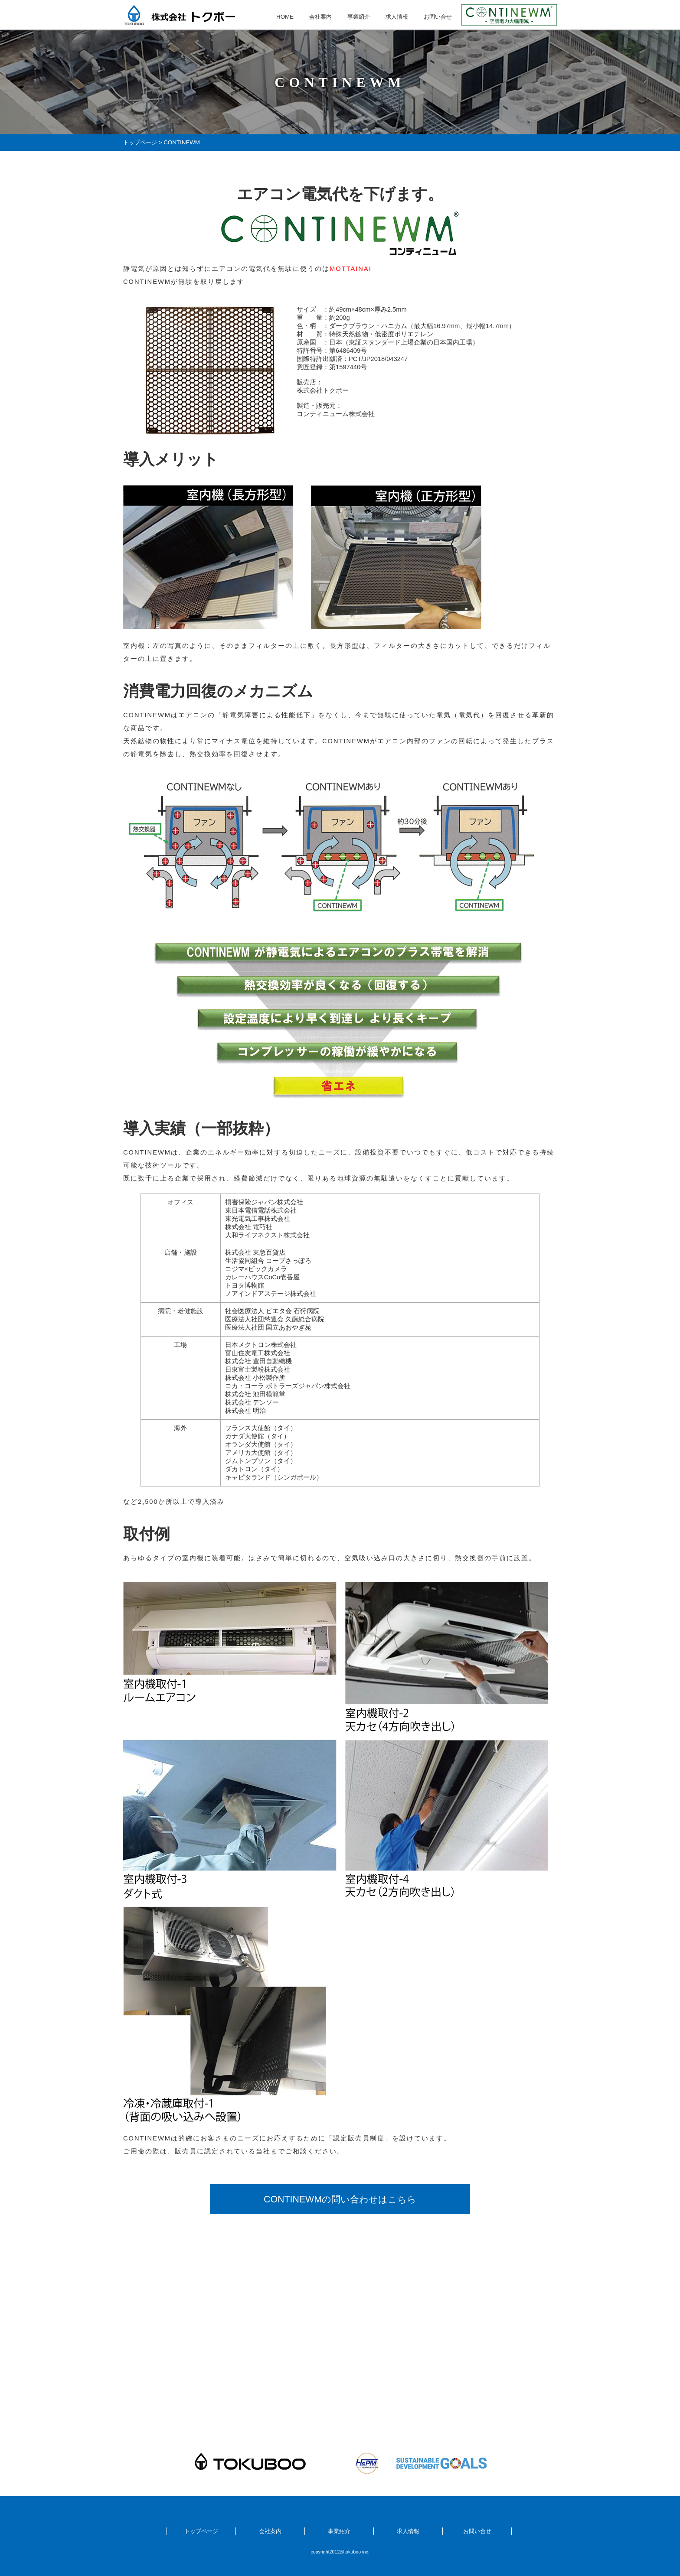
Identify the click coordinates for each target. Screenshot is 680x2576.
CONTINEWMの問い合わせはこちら (340, 2199)
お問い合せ (438, 16)
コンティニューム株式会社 (336, 413)
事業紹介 (358, 16)
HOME (285, 16)
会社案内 (320, 16)
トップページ (140, 142)
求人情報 (397, 16)
